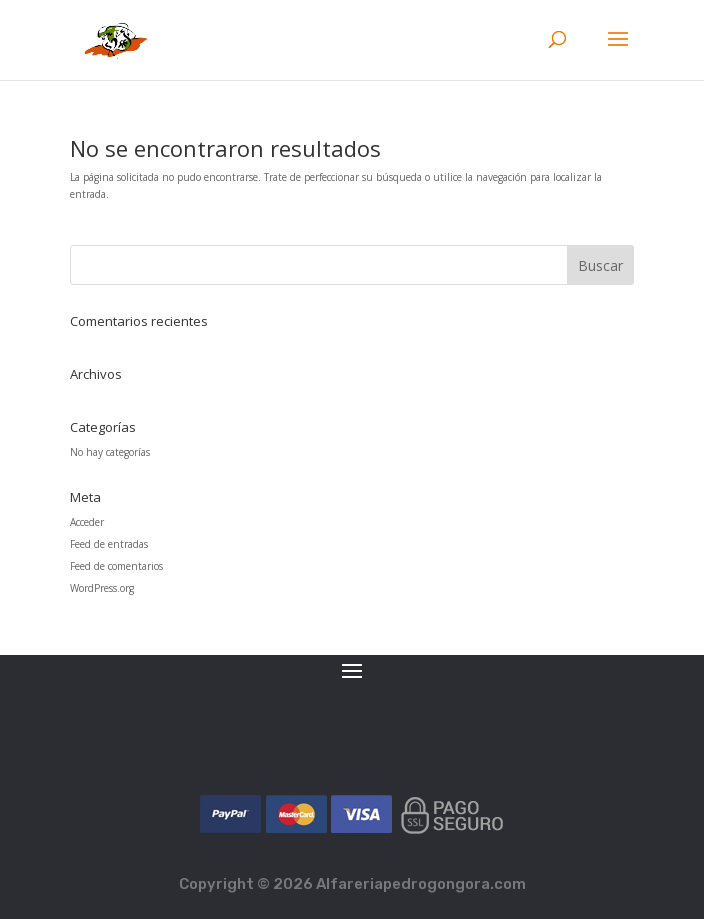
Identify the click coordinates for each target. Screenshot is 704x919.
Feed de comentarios (116, 566)
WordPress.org (102, 588)
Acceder (87, 522)
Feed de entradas (109, 544)
